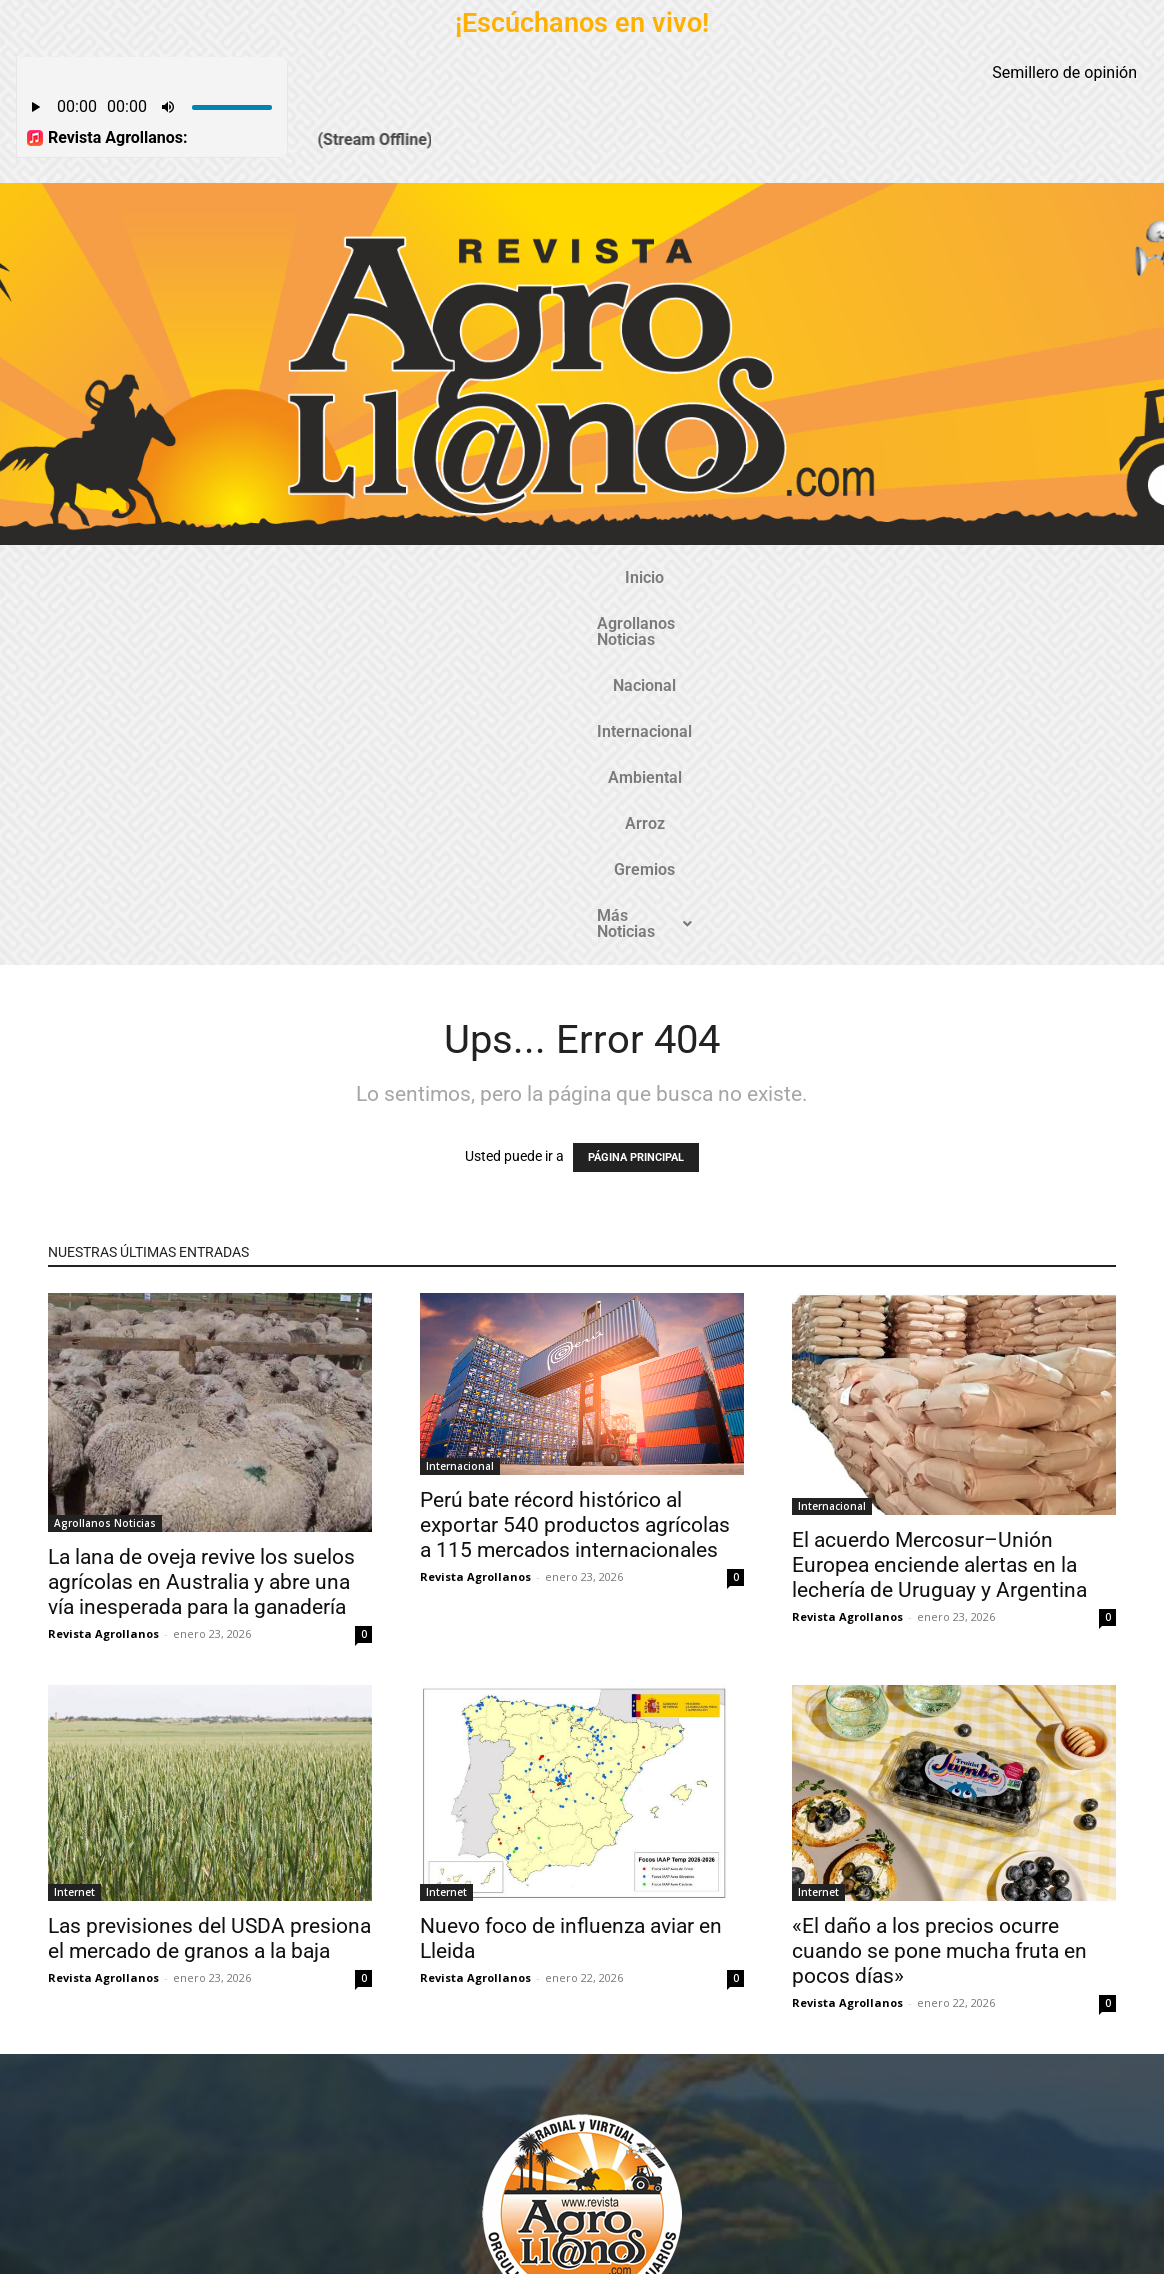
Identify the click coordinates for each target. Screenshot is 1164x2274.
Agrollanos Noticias (304, 577)
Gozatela (303, 2257)
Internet (74, 1538)
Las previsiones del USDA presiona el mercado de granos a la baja (209, 1584)
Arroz (746, 577)
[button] (943, 578)
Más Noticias (943, 577)
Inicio (184, 577)
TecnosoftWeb (488, 2241)
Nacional (435, 577)
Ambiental (659, 577)
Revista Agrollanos (103, 1279)
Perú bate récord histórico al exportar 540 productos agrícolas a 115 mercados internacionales (575, 1171)
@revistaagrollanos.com (625, 2090)
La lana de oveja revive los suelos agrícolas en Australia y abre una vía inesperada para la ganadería (201, 1228)
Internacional (544, 577)
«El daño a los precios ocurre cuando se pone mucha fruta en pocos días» (939, 1597)
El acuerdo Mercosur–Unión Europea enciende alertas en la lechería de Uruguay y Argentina (939, 1211)
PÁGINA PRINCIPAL (636, 803)
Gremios (826, 577)
